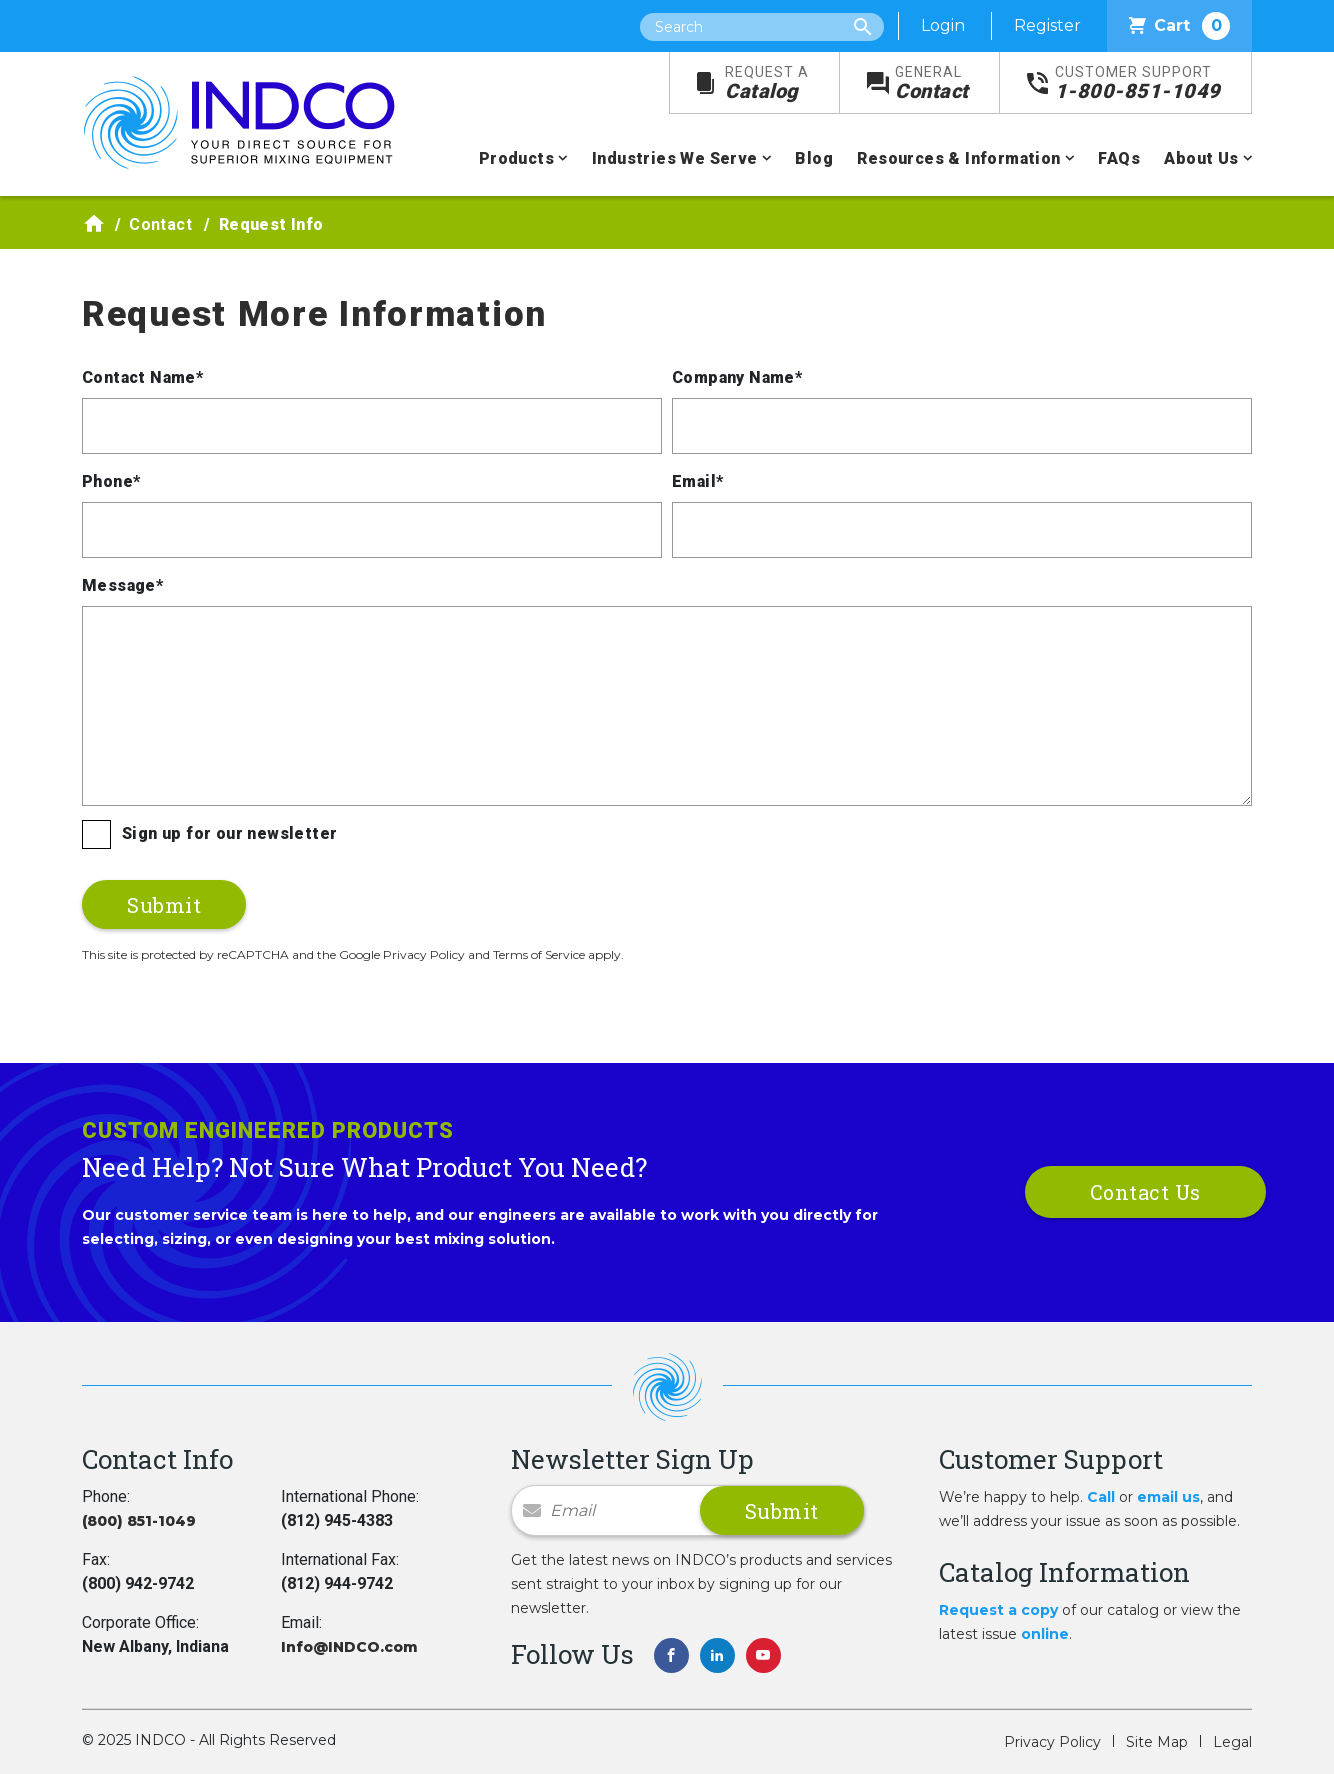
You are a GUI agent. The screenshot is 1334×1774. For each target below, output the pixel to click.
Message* (122, 585)
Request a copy (998, 1610)
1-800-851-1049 (1138, 83)
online (1045, 1634)
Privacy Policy (1052, 1742)
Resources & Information (958, 158)
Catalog (767, 83)
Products (516, 158)
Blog (814, 158)
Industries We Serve (675, 158)
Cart (1179, 26)
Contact (932, 83)
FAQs (1119, 158)
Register (1047, 25)
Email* (697, 481)
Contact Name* (142, 377)
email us (1168, 1497)
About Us (1201, 158)
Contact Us (1145, 1192)
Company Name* (737, 377)
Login (943, 25)
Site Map (1157, 1742)
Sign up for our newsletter (229, 833)
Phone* (111, 481)
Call (1101, 1497)
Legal (1232, 1742)
